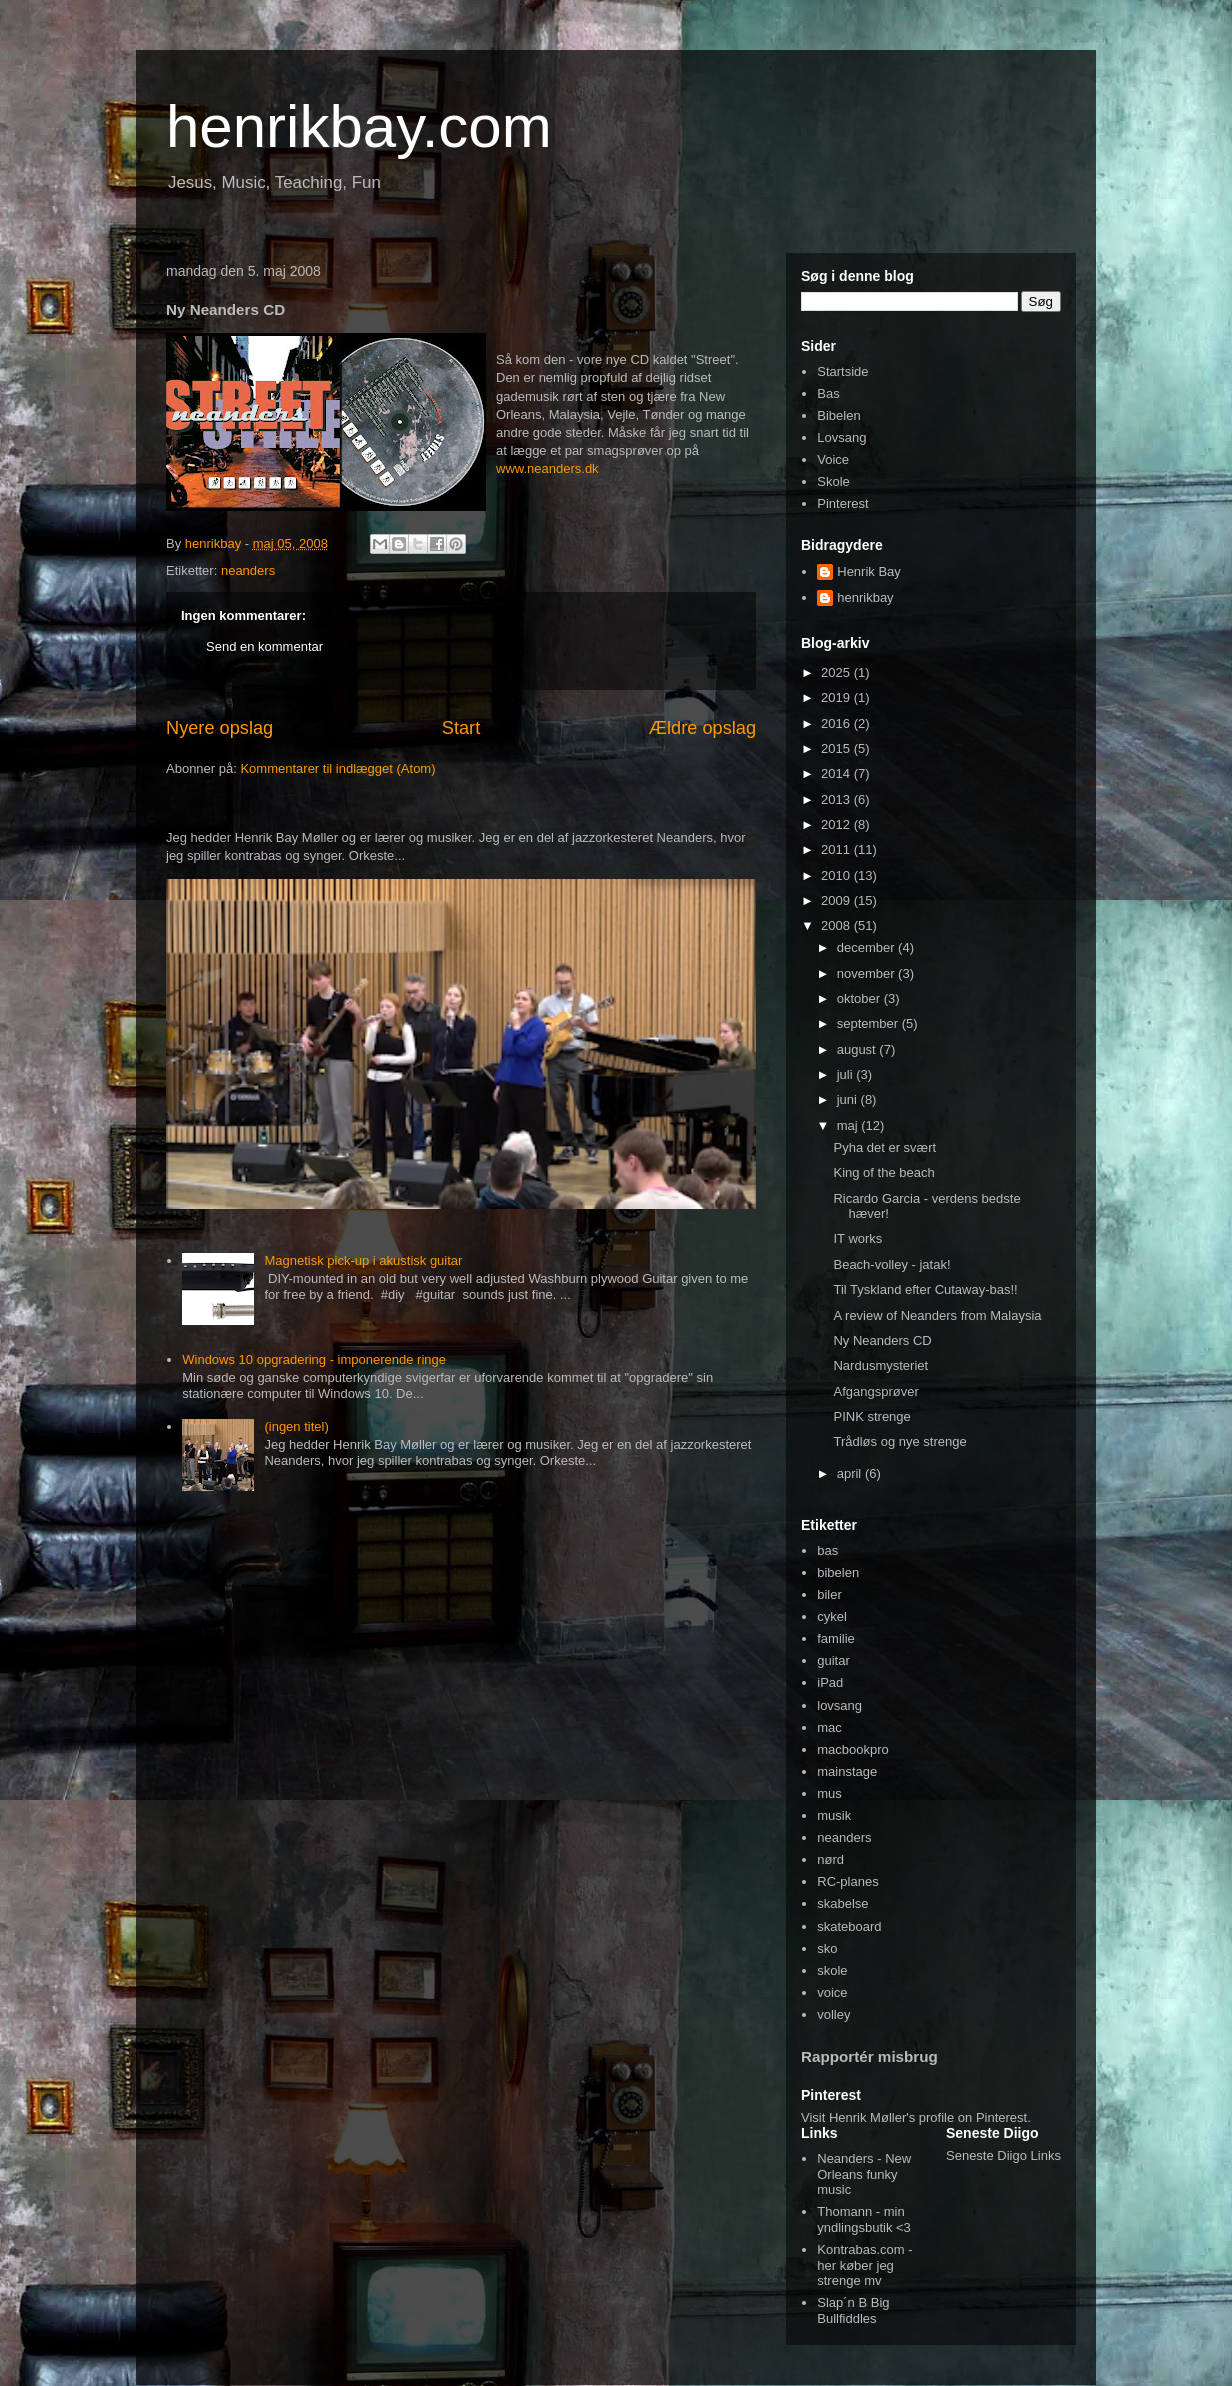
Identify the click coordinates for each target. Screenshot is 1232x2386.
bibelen (838, 1572)
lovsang (839, 1705)
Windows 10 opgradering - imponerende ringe (314, 1359)
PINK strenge (871, 1416)
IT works (857, 1238)
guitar (833, 1660)
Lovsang (841, 437)
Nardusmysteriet (880, 1365)
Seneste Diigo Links (1003, 2155)
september (869, 1023)
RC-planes (847, 1881)
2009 (837, 900)
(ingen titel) (296, 1426)
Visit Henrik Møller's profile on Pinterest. (916, 2117)
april (851, 1473)
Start (461, 728)
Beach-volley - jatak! (891, 1264)
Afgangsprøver (875, 1391)
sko (827, 1948)
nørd (830, 1859)
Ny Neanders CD (882, 1340)
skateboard (849, 1926)
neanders (248, 570)
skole (832, 1970)
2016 (837, 723)
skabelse (842, 1903)
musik (834, 1815)
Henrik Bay (869, 571)
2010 (837, 875)
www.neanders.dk (547, 468)
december (867, 947)
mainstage (847, 1771)
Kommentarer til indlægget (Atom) (337, 768)
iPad (830, 1682)
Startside (842, 371)
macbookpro (853, 1749)
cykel (832, 1616)
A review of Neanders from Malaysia (937, 1315)
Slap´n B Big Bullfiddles (853, 2310)
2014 (837, 773)
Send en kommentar (264, 646)
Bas (828, 393)
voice (832, 1992)
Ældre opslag (702, 728)
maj (849, 1125)
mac (829, 1727)
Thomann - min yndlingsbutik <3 (864, 2219)
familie (836, 1638)
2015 (837, 748)
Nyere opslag (219, 728)
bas (827, 1550)
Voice (833, 459)
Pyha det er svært (884, 1147)
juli (847, 1074)
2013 (837, 799)
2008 (837, 925)
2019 (837, 697)
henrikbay (865, 597)
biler (829, 1594)
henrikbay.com (359, 126)
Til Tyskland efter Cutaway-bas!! (925, 1289)
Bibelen (838, 415)
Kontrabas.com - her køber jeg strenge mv (864, 2265)
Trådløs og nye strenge (899, 1441)
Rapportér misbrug (869, 2056)
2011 (837, 849)
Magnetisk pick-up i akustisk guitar (363, 1260)
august (858, 1049)
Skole (833, 481)
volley (833, 2014)
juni (849, 1099)
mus (829, 1793)
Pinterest (842, 503)
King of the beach (883, 1172)
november (867, 973)
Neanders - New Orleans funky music (864, 2174)
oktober (860, 998)
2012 (837, 824)
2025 (837, 672)
